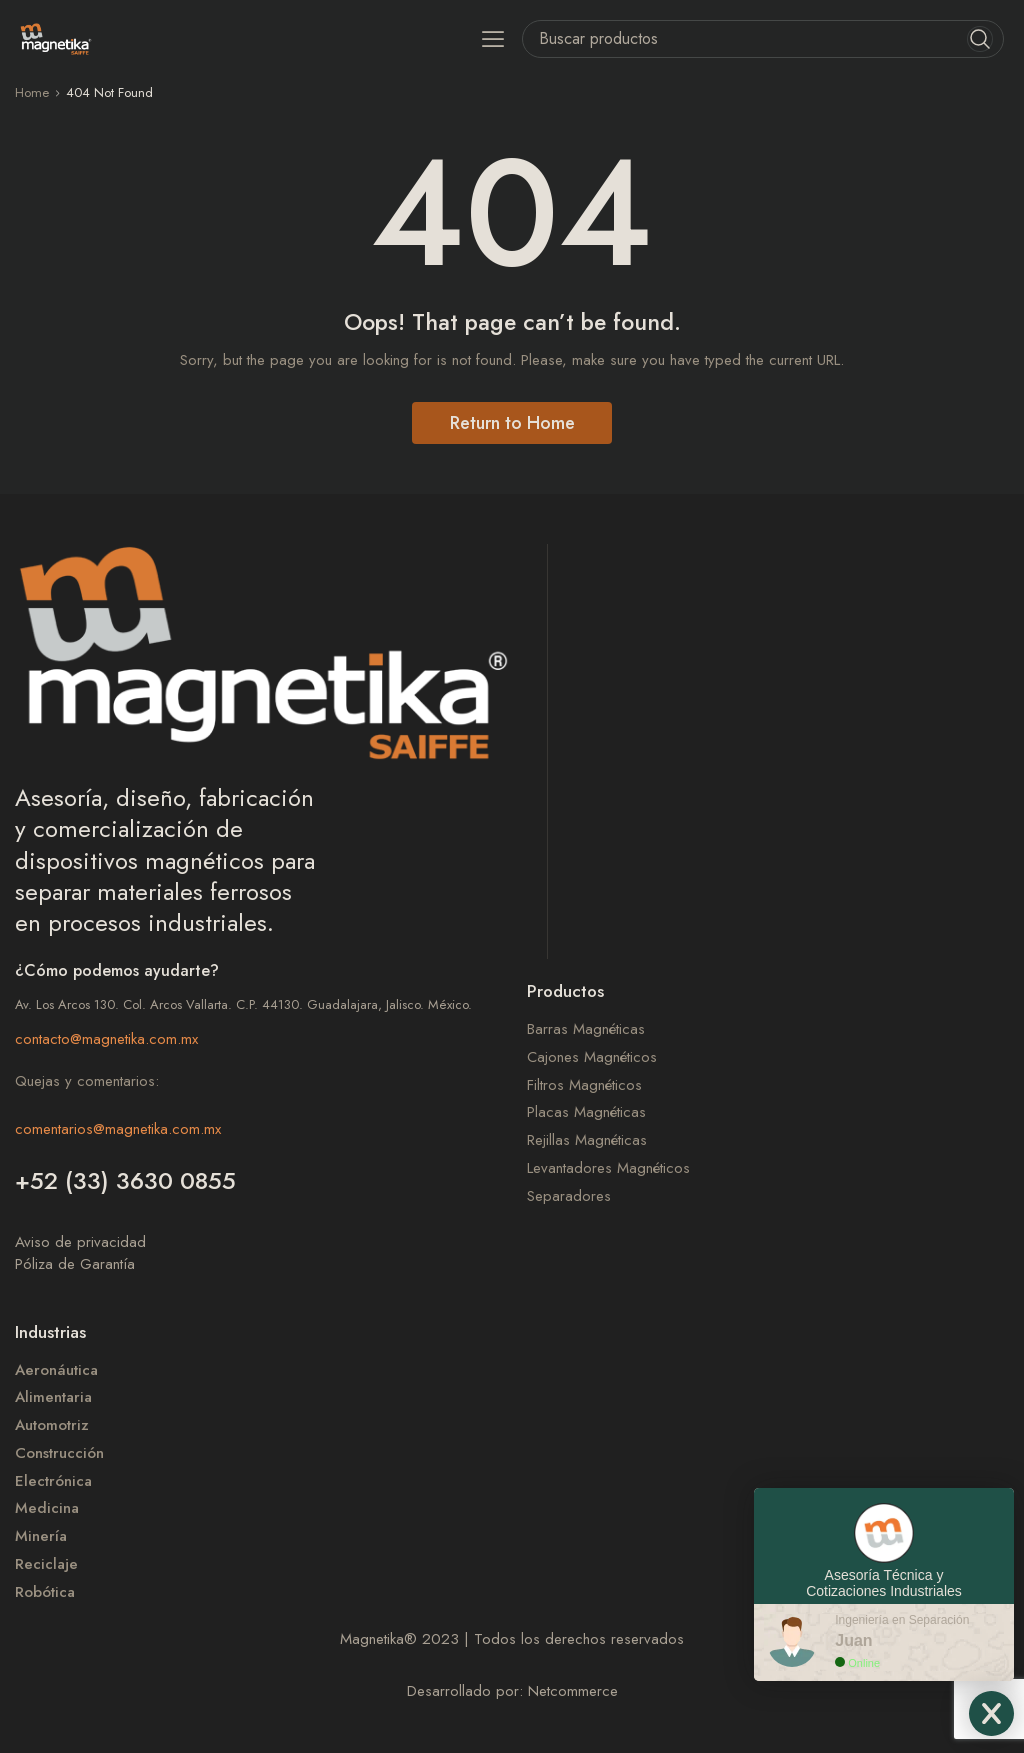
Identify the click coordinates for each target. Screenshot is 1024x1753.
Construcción (59, 1453)
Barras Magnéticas (586, 1029)
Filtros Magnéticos (584, 1085)
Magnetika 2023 (399, 1639)
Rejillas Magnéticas (587, 1140)
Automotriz (52, 1425)
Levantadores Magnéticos (608, 1168)
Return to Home (512, 423)
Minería (41, 1536)
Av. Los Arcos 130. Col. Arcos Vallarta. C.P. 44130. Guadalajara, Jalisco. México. (243, 1004)
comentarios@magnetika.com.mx (118, 1129)
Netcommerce (573, 1691)
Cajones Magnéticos (592, 1057)
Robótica (45, 1592)
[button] (493, 38)
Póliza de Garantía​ (75, 1264)
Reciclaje (46, 1564)
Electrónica (53, 1481)
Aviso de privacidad (80, 1242)
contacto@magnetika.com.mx (106, 1039)
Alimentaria (53, 1397)
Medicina (47, 1508)
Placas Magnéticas (586, 1112)
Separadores (569, 1196)
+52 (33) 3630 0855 (125, 1180)
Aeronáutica (56, 1370)
